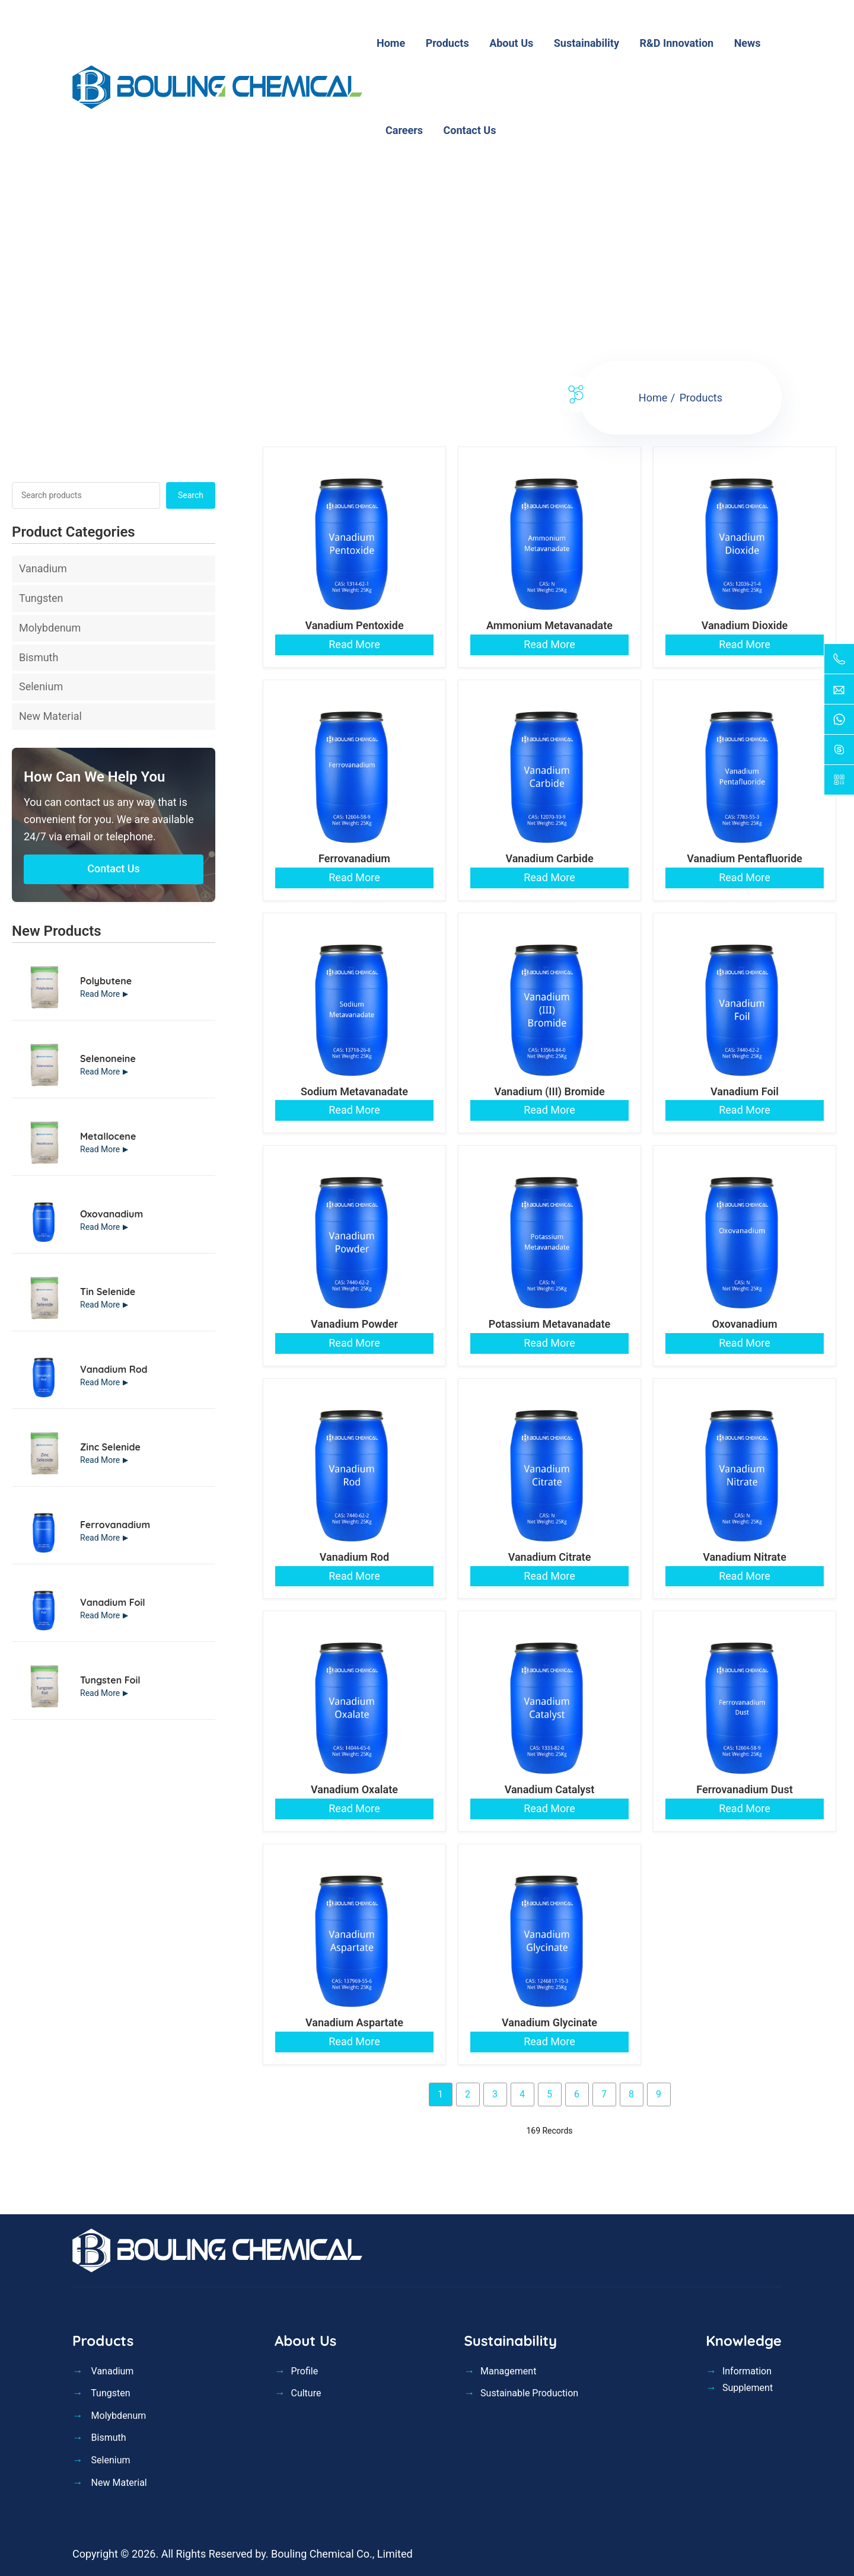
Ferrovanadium (115, 1525)
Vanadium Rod (114, 1369)
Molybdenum (50, 627)
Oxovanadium (111, 1214)
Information (747, 2371)
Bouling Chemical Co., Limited (342, 2554)
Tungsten (41, 598)
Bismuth (38, 657)
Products (701, 397)
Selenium (41, 686)
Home (653, 397)
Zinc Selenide (110, 1447)
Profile (304, 2371)
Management (508, 2371)
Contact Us (113, 868)
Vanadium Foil (112, 1602)
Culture (306, 2393)
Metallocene (108, 1136)
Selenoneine (108, 1058)
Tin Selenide (107, 1291)
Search (190, 495)
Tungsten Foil (110, 1680)
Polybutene (106, 981)
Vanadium (43, 568)
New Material (50, 716)
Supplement (747, 2388)
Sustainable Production (529, 2393)
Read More (100, 994)
